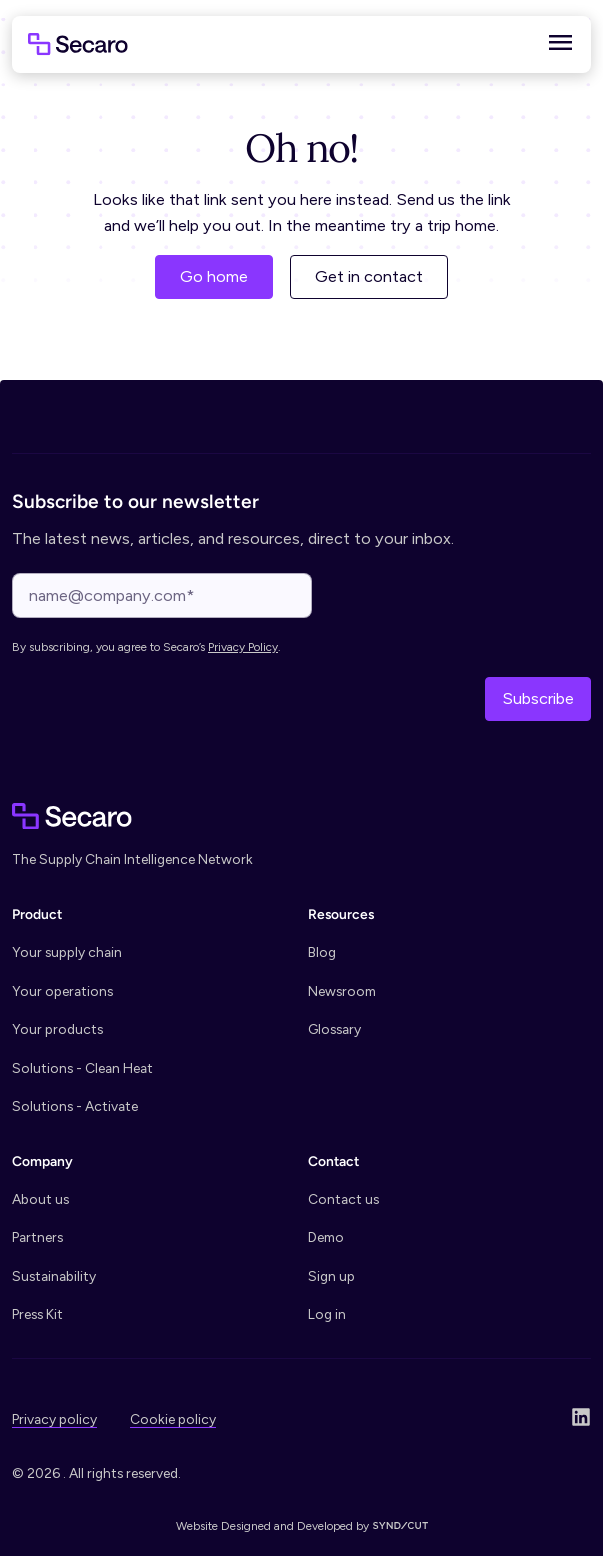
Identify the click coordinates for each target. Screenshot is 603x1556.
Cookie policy (173, 1419)
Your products (57, 1029)
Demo (326, 1237)
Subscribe (538, 698)
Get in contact (369, 276)
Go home (214, 276)
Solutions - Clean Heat (82, 1068)
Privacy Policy (243, 647)
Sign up (331, 1276)
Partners (37, 1237)
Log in (327, 1314)
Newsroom (342, 991)
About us (40, 1199)
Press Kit (37, 1314)
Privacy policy (54, 1419)
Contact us (343, 1199)
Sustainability (54, 1276)
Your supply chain (67, 952)
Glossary (334, 1029)
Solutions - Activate (75, 1106)
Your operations (62, 991)
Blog (322, 952)
